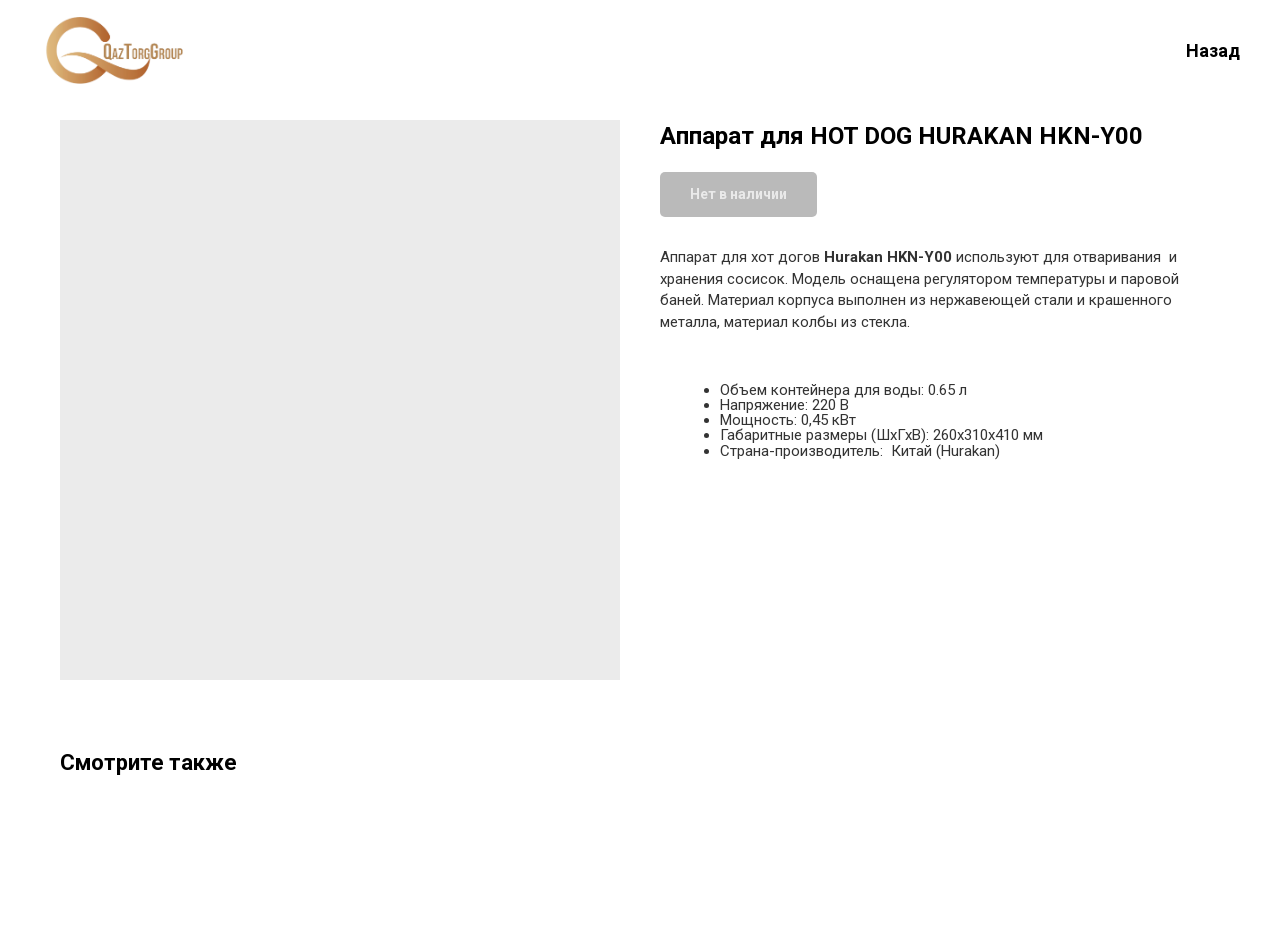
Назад (1213, 50)
